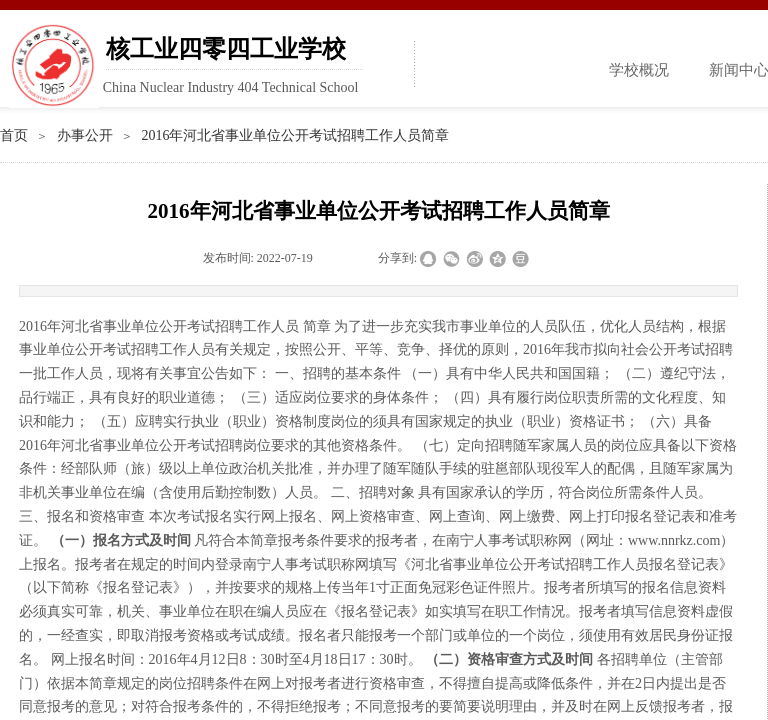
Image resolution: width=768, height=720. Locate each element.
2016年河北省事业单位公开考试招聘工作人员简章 (295, 135)
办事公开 (85, 135)
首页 (14, 135)
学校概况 (639, 70)
